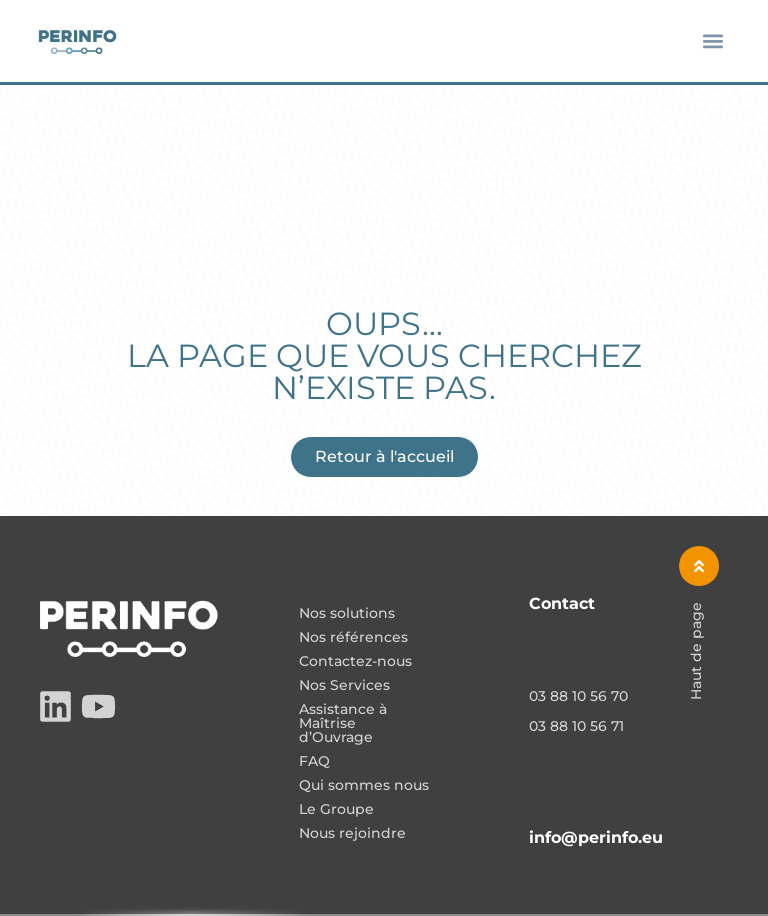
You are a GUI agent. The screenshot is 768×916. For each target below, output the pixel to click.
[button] (713, 41)
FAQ (314, 762)
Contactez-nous (355, 662)
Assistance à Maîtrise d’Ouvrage (343, 724)
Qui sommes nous (364, 786)
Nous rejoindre (352, 834)
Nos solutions (347, 614)
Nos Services (344, 686)
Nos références (353, 638)
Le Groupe (336, 810)
